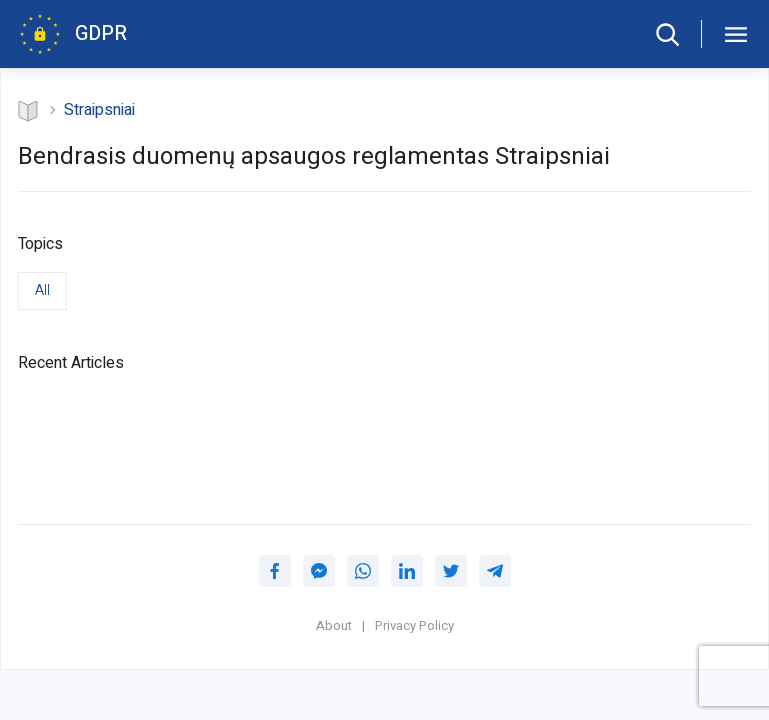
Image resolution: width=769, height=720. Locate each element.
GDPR (101, 33)
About (334, 626)
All (42, 290)
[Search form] (667, 34)
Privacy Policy (414, 626)
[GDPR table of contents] (735, 34)
